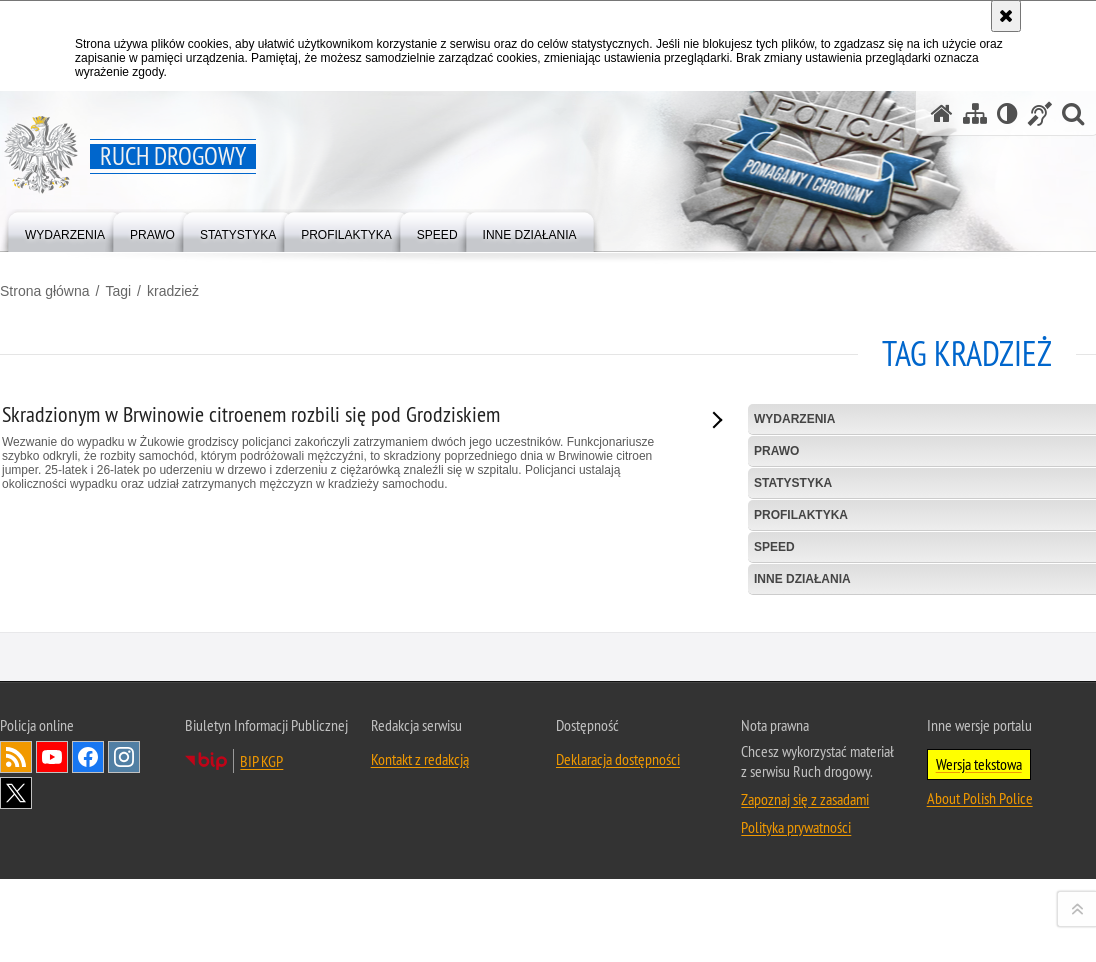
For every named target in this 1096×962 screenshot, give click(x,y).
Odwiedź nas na (52, 924)
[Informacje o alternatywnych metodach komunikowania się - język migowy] (1040, 113)
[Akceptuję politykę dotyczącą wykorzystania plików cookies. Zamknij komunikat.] (1006, 16)
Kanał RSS (16, 924)
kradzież (173, 291)
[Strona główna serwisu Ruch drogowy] (942, 113)
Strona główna (45, 291)
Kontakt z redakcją (420, 926)
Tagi (118, 291)
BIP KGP (261, 928)
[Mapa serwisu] (975, 113)
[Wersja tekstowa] (1007, 113)
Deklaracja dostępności (618, 926)
